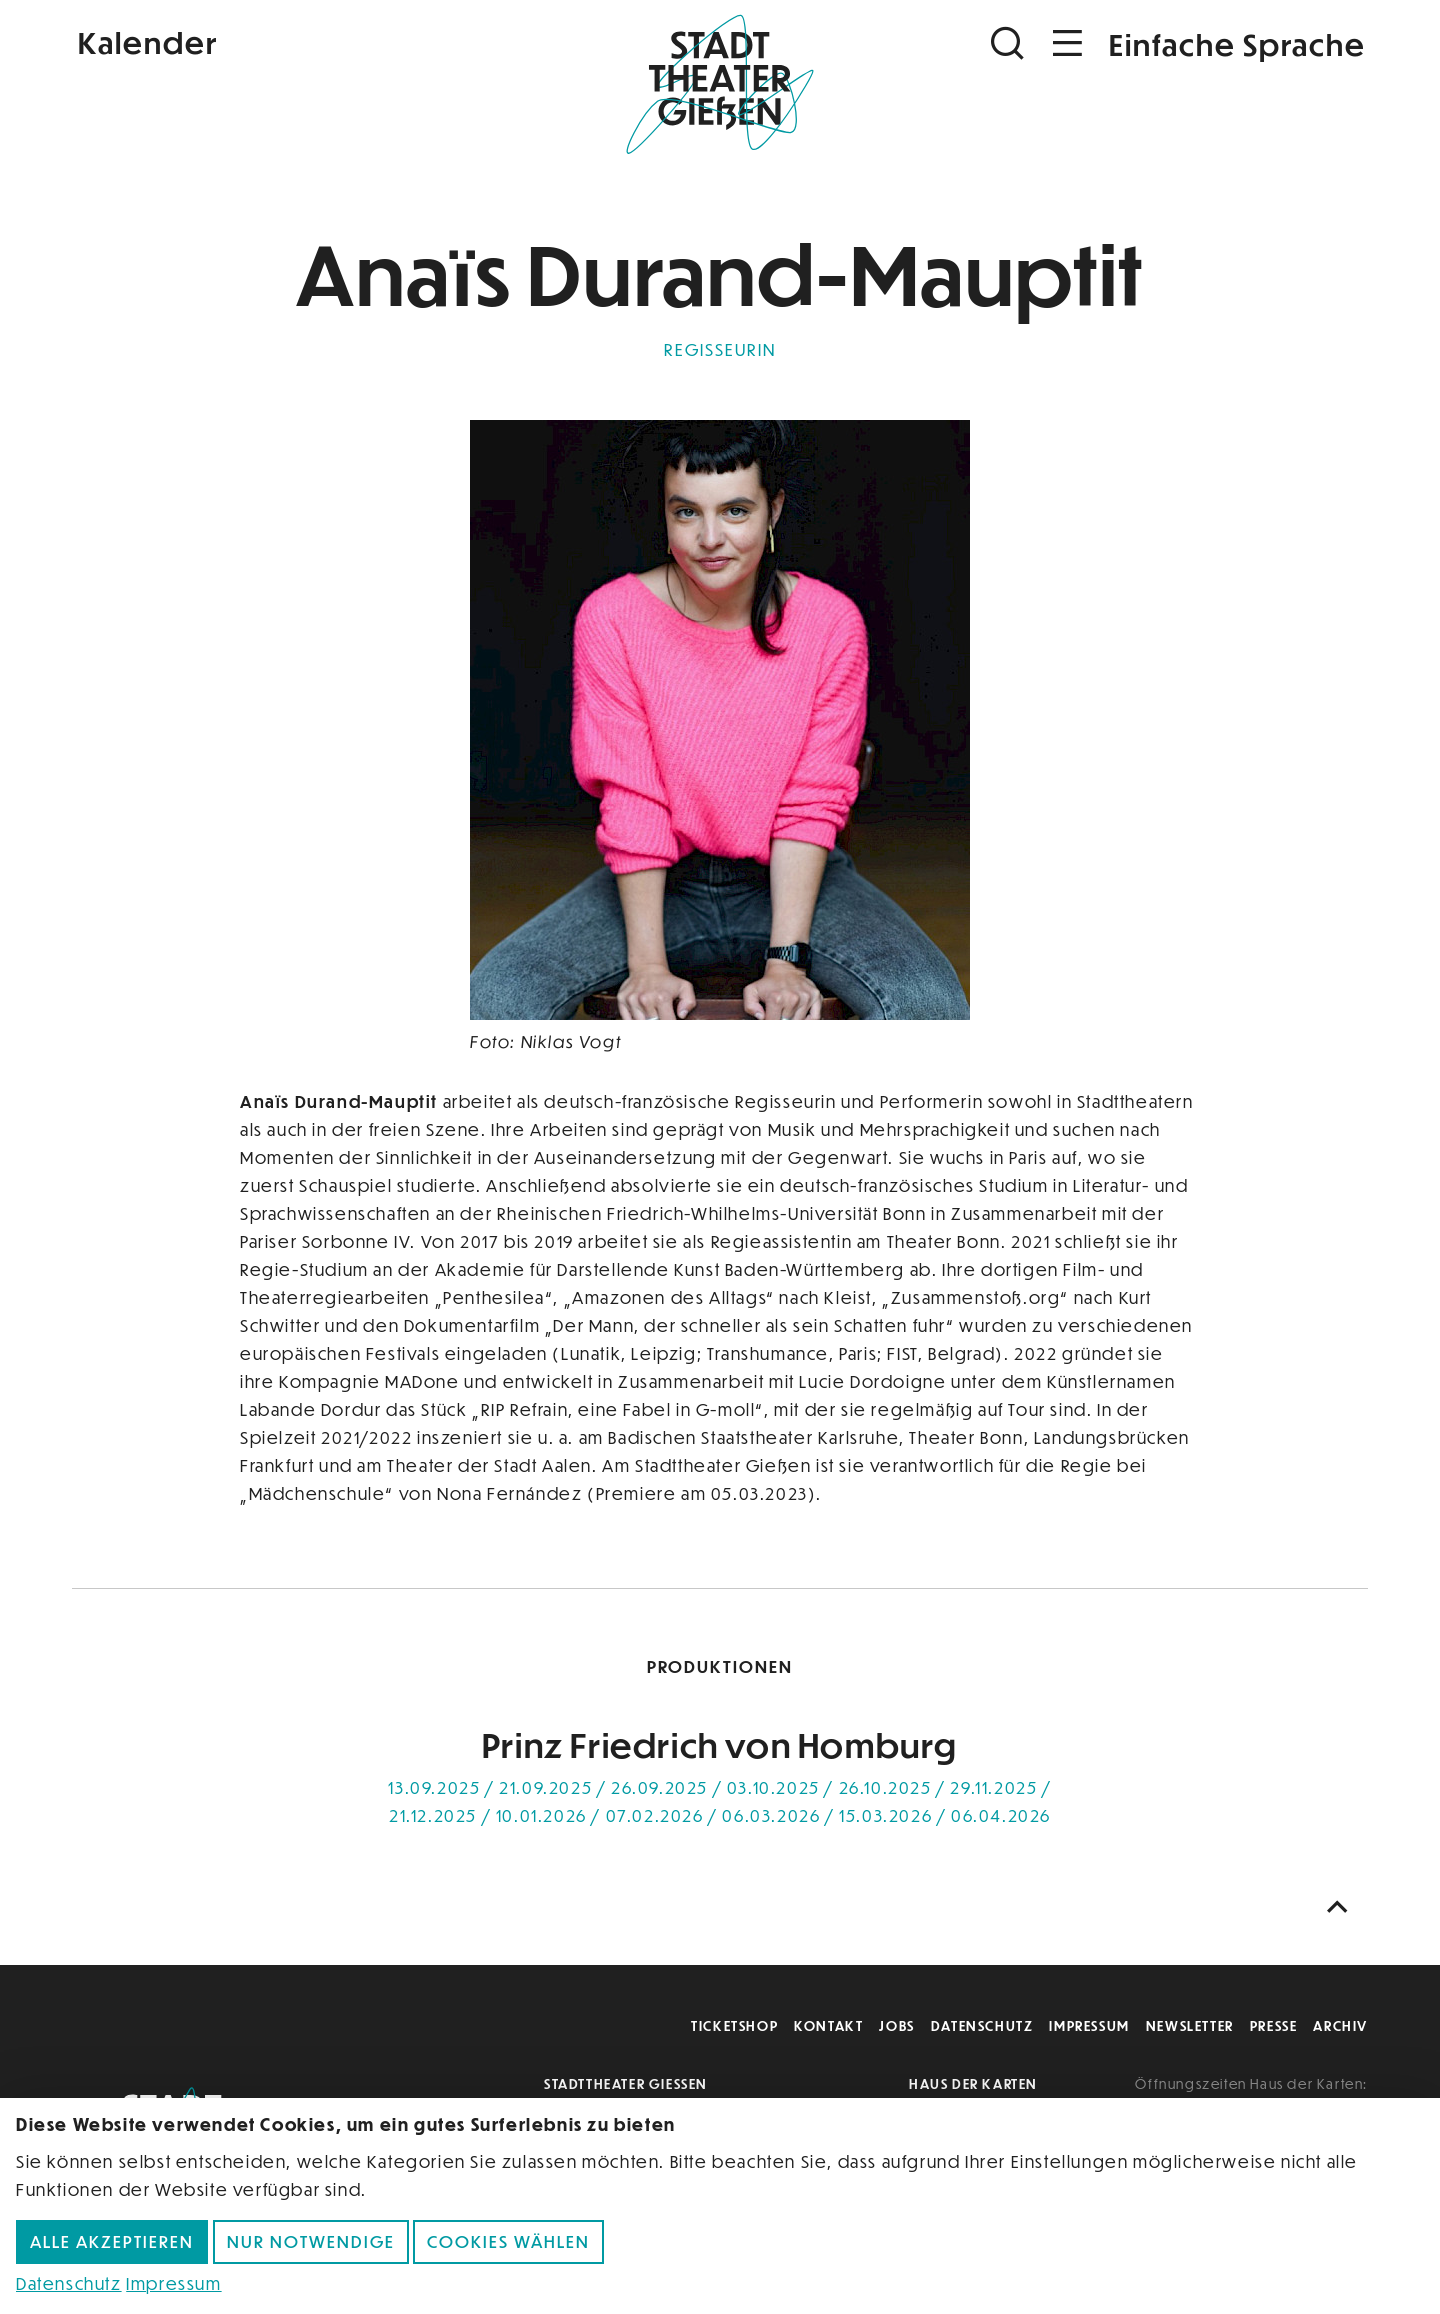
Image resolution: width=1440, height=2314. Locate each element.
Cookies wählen (508, 2241)
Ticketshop (734, 2025)
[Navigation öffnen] (1068, 43)
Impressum (1089, 2025)
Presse (1274, 2025)
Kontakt (828, 2025)
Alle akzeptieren (112, 2241)
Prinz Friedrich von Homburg (720, 1744)
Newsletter (1190, 2025)
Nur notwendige (311, 2241)
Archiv (1340, 2025)
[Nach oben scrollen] (1342, 1907)
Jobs (896, 2025)
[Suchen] (1010, 43)
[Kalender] (288, 40)
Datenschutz (982, 2025)
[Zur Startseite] (720, 86)
